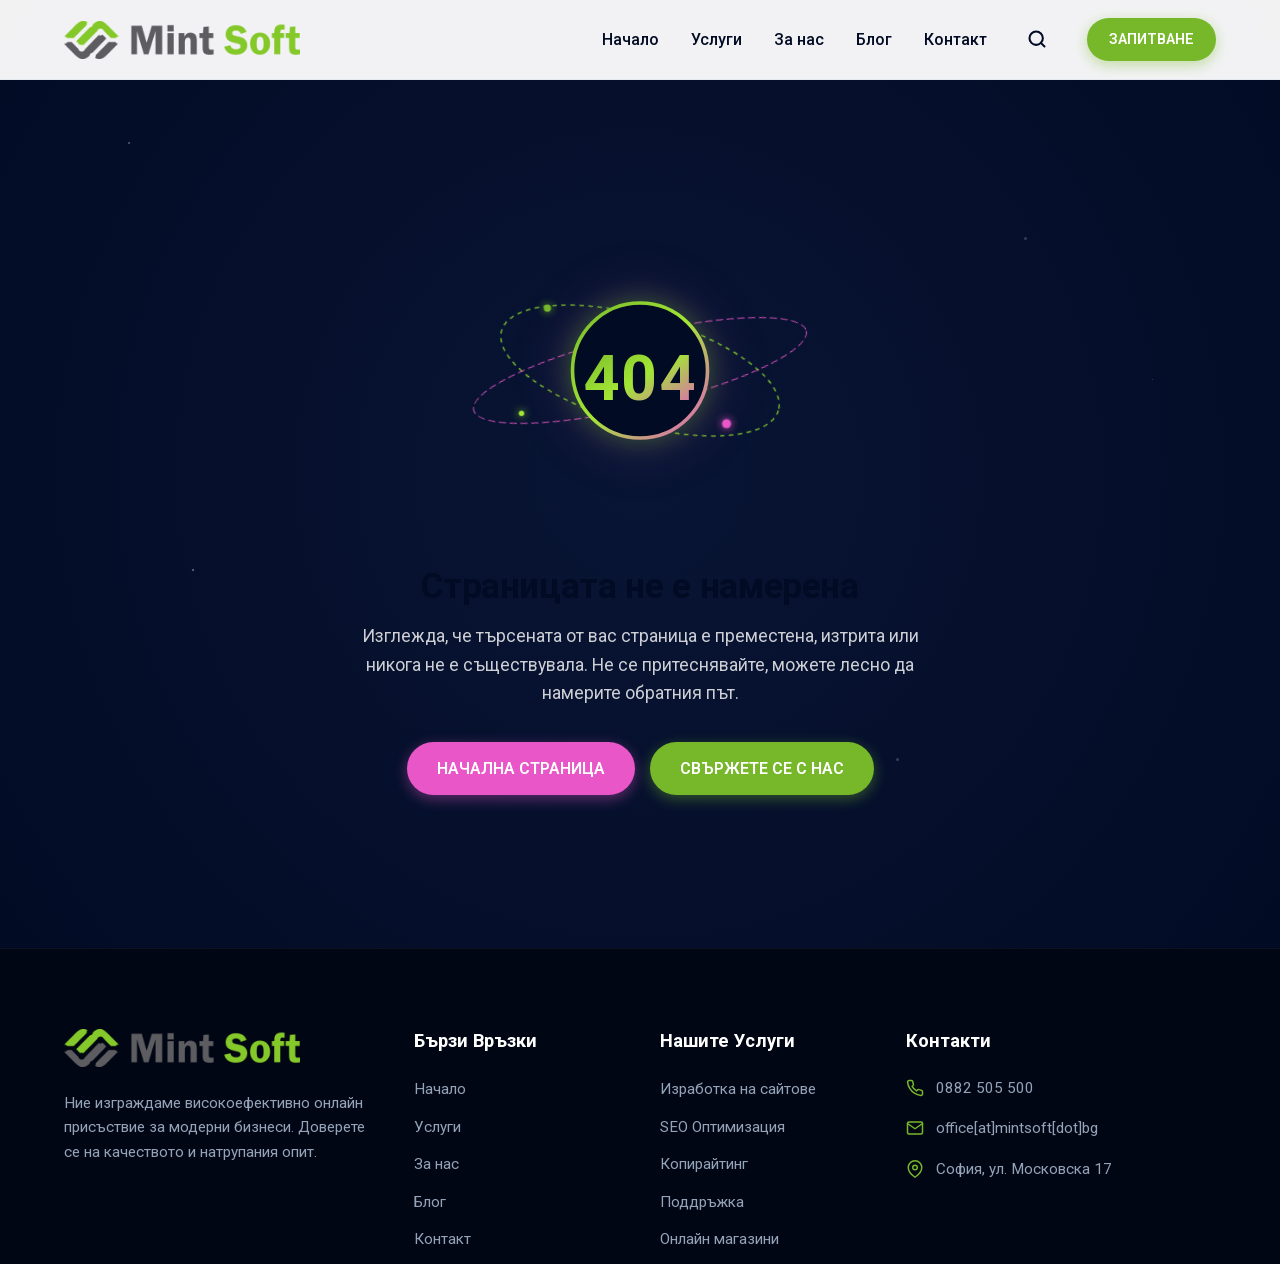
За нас (799, 39)
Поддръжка (702, 1202)
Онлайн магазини (719, 1239)
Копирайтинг (704, 1164)
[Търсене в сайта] (1037, 39)
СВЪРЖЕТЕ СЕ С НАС (762, 768)
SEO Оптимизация (722, 1127)
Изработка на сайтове (738, 1089)
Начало (630, 39)
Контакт (955, 39)
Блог (874, 39)
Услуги (716, 39)
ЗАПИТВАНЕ (1151, 39)
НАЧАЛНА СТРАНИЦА (521, 768)
